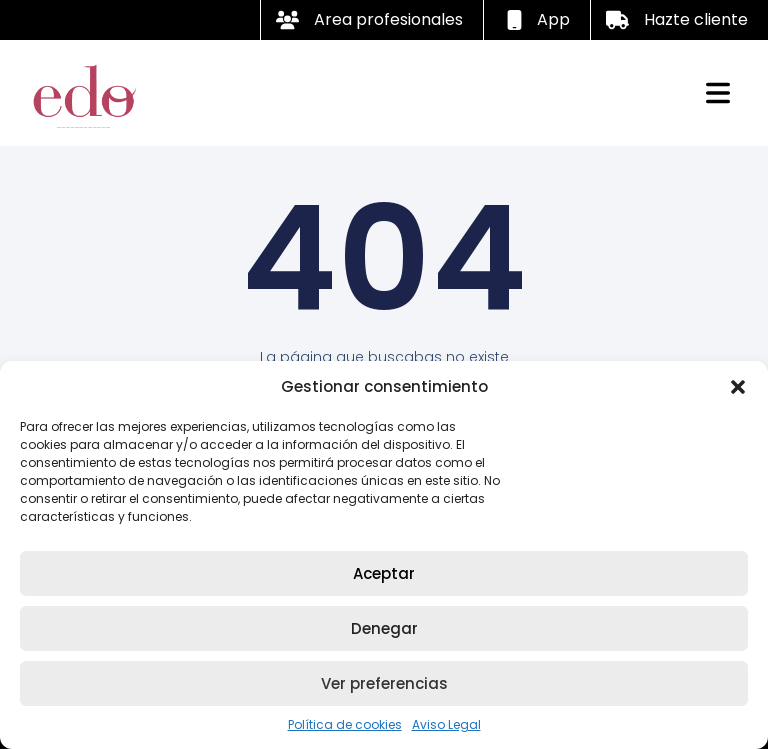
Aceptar (384, 573)
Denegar (384, 628)
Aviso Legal (446, 724)
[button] (738, 387)
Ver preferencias (384, 683)
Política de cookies (345, 724)
